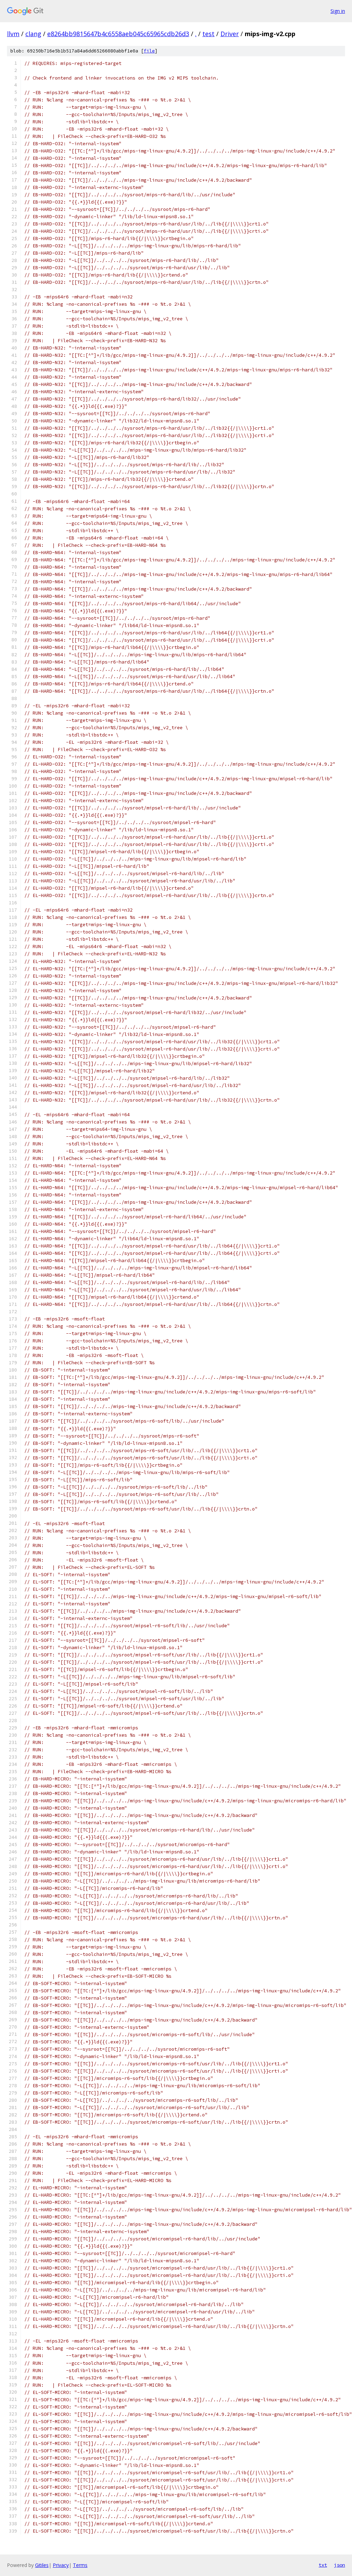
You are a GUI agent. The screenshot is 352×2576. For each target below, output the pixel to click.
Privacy (61, 2565)
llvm (13, 34)
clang (33, 34)
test (208, 34)
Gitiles (42, 2565)
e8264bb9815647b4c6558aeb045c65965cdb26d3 (118, 34)
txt (323, 2565)
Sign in (337, 11)
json (339, 2565)
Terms (80, 2565)
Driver (229, 34)
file (149, 51)
